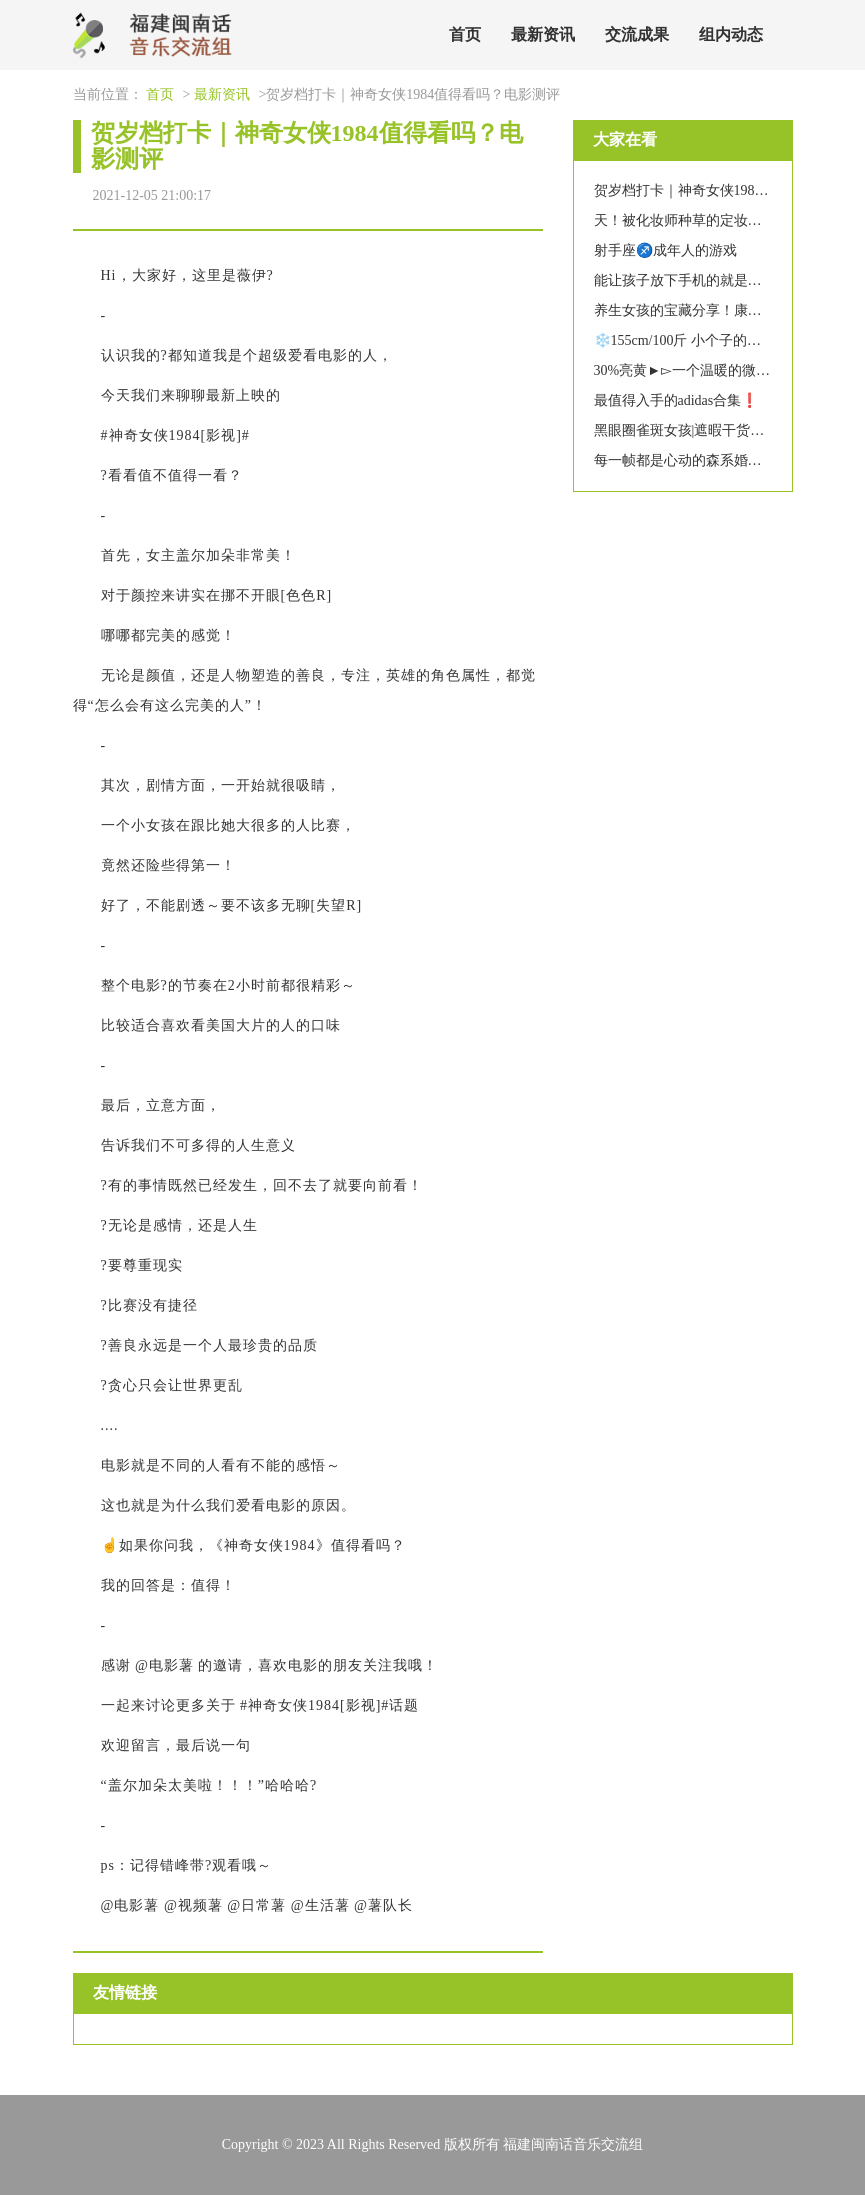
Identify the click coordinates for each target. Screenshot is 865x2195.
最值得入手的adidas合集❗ (676, 400)
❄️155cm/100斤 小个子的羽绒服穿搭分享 (720, 340)
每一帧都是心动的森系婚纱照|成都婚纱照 (721, 460)
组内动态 (731, 34)
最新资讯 (543, 34)
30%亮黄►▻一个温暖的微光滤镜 (696, 370)
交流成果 (637, 34)
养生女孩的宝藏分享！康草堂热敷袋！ (713, 310)
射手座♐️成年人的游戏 (665, 250)
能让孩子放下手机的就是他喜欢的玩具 (713, 280)
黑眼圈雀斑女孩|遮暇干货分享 (686, 430)
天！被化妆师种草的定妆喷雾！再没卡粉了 (727, 220)
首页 (465, 34)
